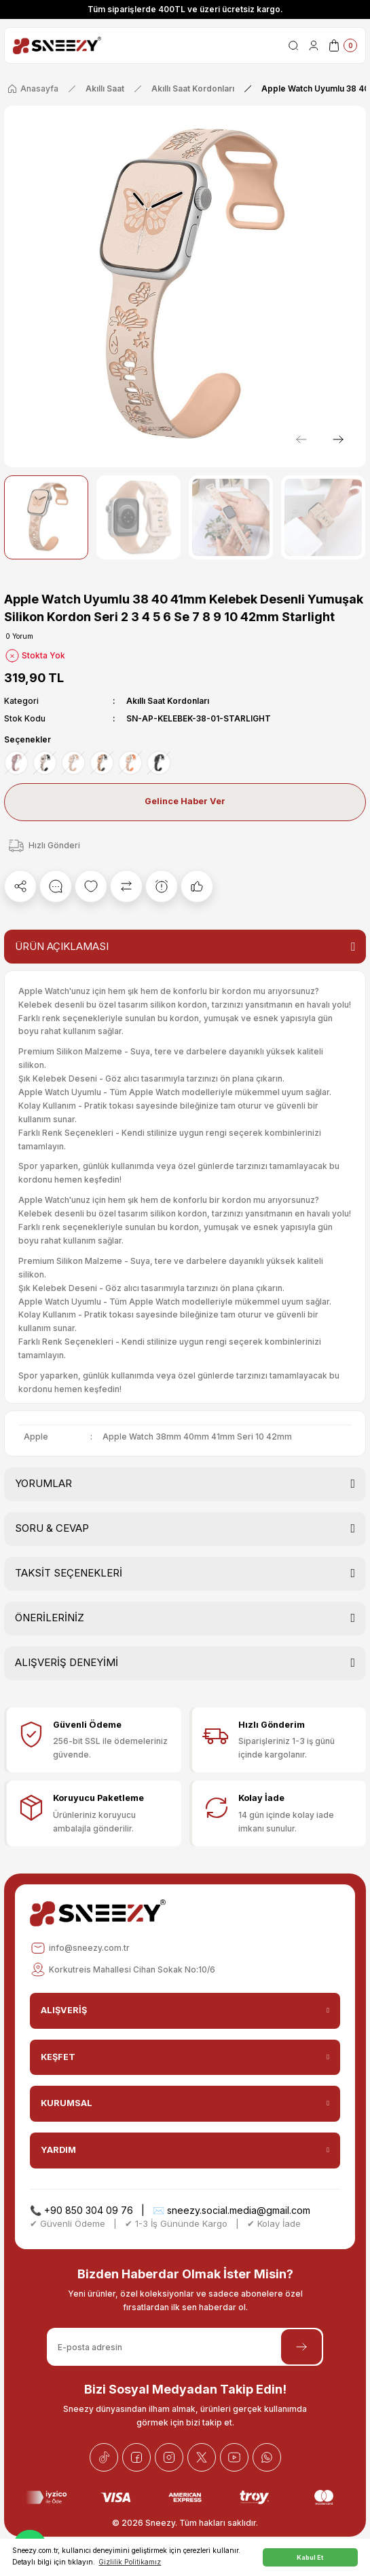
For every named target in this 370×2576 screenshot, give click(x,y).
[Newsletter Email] (185, 2347)
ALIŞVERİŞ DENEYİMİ (66, 1662)
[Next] (338, 439)
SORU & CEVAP (52, 1528)
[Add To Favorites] (91, 886)
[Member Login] (313, 45)
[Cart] (342, 45)
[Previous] (301, 439)
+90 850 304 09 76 (88, 2210)
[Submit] (301, 2346)
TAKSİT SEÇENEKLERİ (68, 1572)
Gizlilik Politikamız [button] (129, 2562)
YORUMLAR (43, 1483)
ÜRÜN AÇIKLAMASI (62, 946)
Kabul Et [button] (310, 2557)
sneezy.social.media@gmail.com (238, 2210)
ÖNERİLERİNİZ (49, 1617)
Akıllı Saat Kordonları (167, 701)
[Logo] (57, 45)
